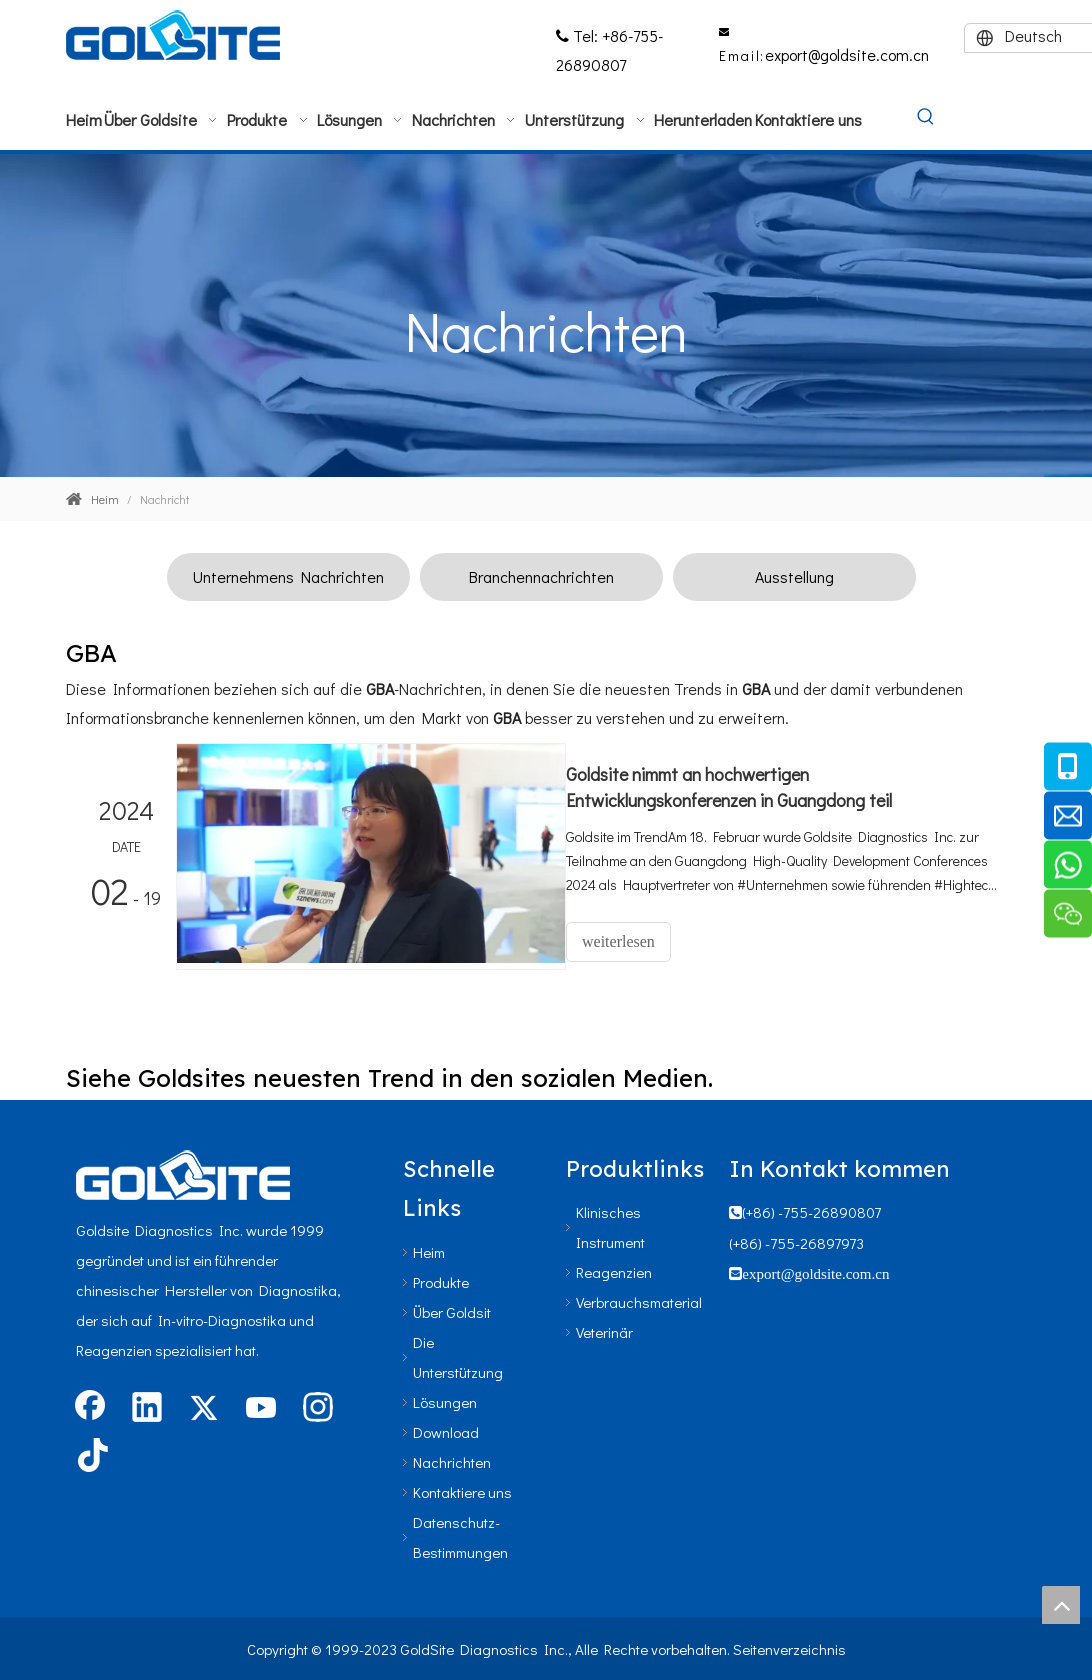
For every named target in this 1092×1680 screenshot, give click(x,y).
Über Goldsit (452, 1309)
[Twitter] (204, 1406)
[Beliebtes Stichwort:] (926, 118)
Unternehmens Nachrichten (288, 576)
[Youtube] (261, 1406)
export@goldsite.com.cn (847, 54)
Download (446, 1429)
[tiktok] (90, 1454)
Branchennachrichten (541, 576)
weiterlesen (636, 941)
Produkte (441, 1279)
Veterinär (604, 1329)
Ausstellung (794, 576)
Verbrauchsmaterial (639, 1299)
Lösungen (445, 1399)
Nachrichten (452, 1459)
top (1061, 1605)
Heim (429, 1249)
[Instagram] (318, 1406)
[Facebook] (90, 1406)
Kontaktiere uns (462, 1489)
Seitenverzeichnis (789, 1646)
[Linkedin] (147, 1406)
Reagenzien (614, 1269)
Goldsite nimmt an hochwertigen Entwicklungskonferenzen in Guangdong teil (747, 787)
